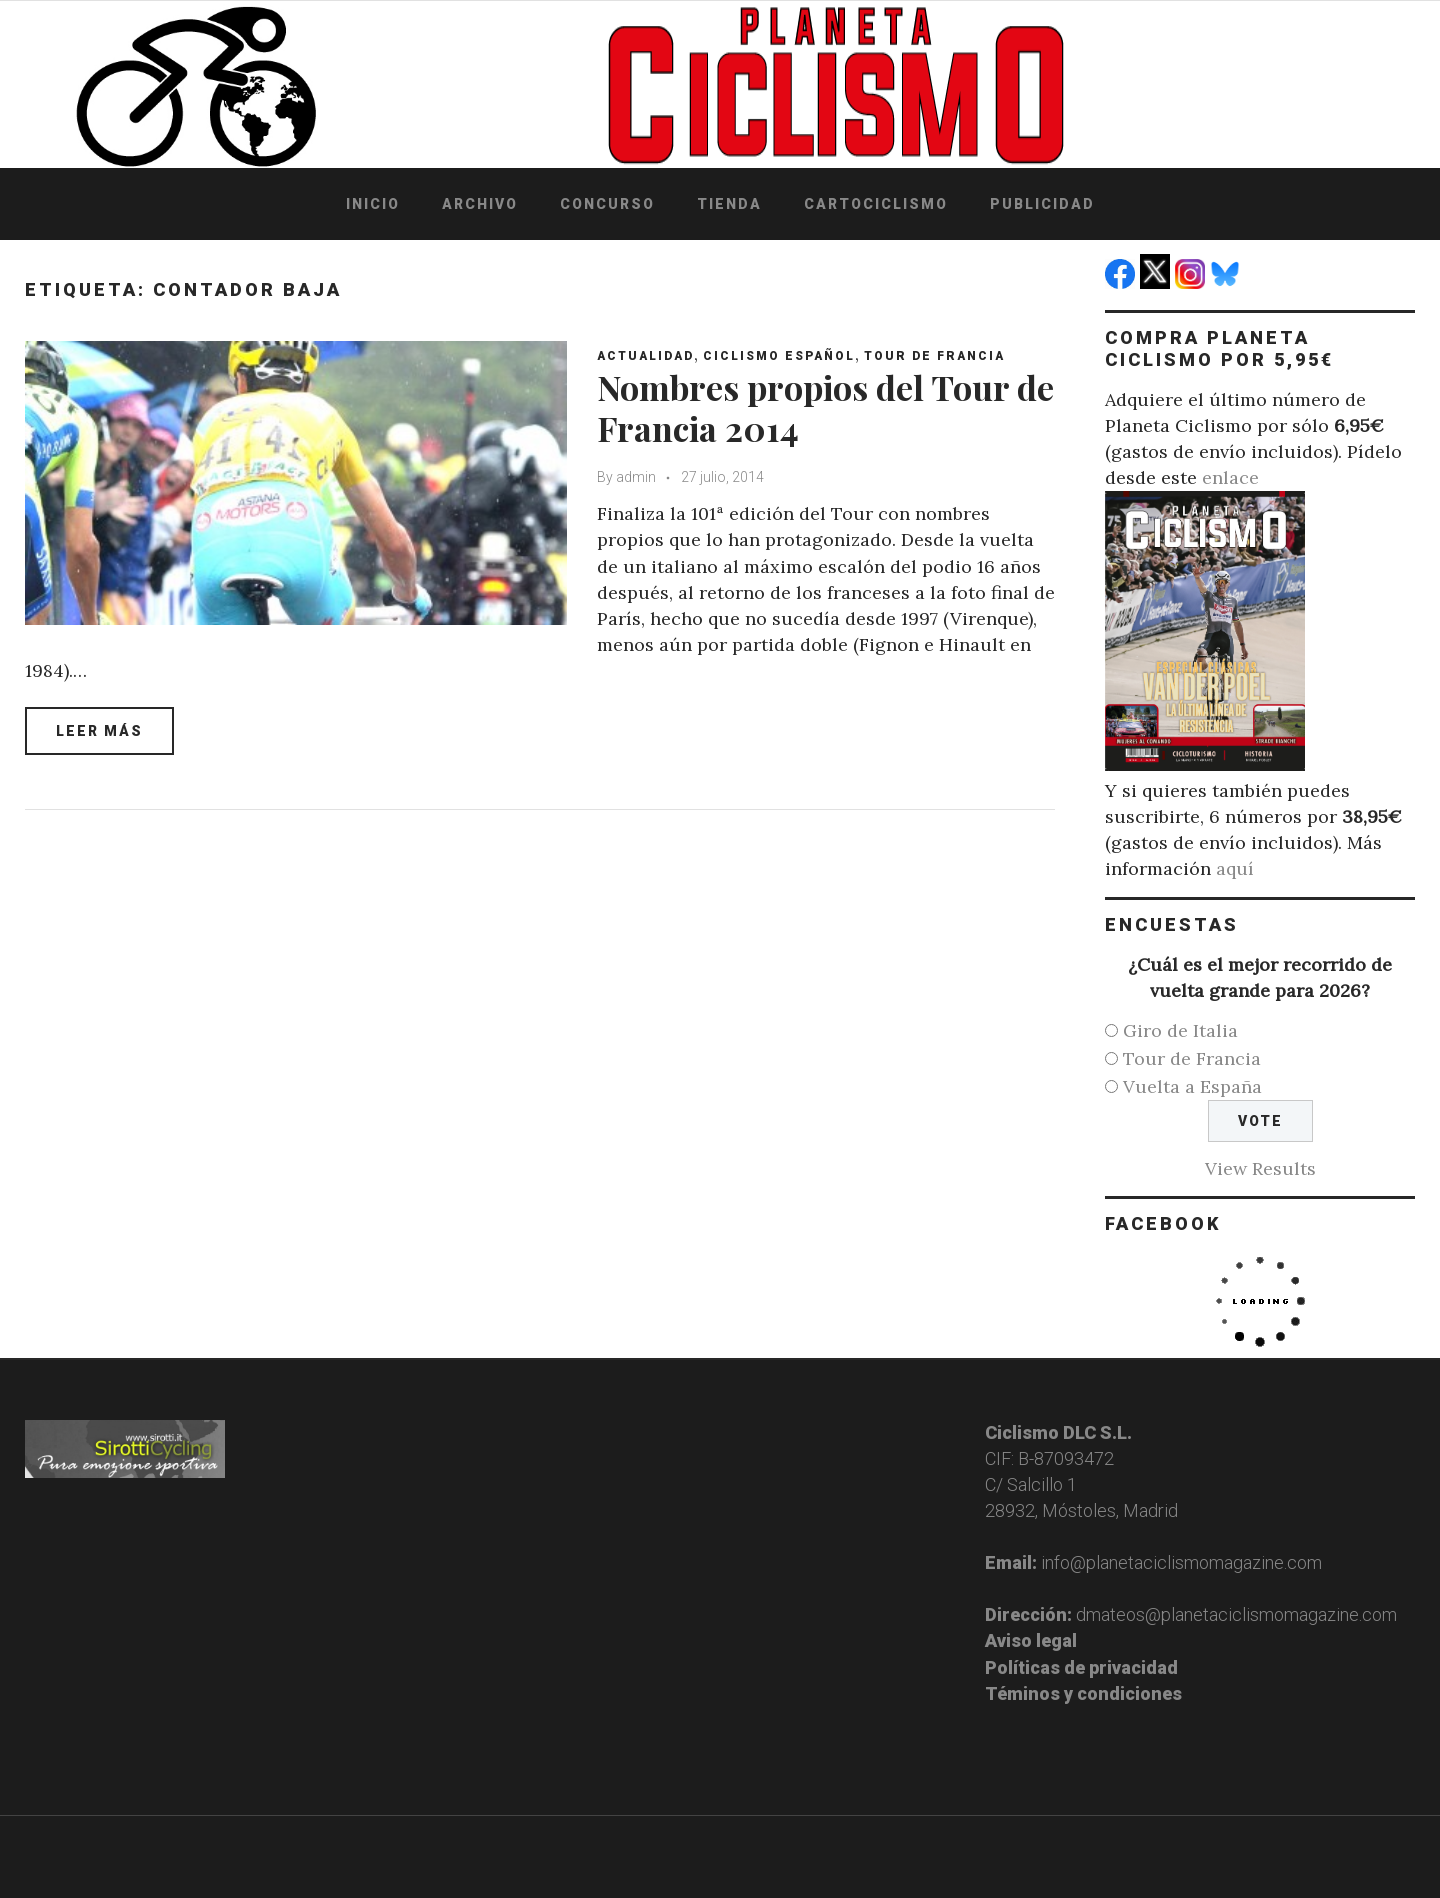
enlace (1230, 477)
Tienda (729, 204)
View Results (1260, 1168)
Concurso (607, 204)
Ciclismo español (779, 356)
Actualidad (645, 356)
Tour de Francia (934, 356)
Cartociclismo (876, 204)
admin (636, 477)
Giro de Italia (1180, 1030)
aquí (1235, 868)
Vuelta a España (1192, 1086)
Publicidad (1042, 204)
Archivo (480, 204)
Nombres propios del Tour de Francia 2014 (825, 407)
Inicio (373, 204)
